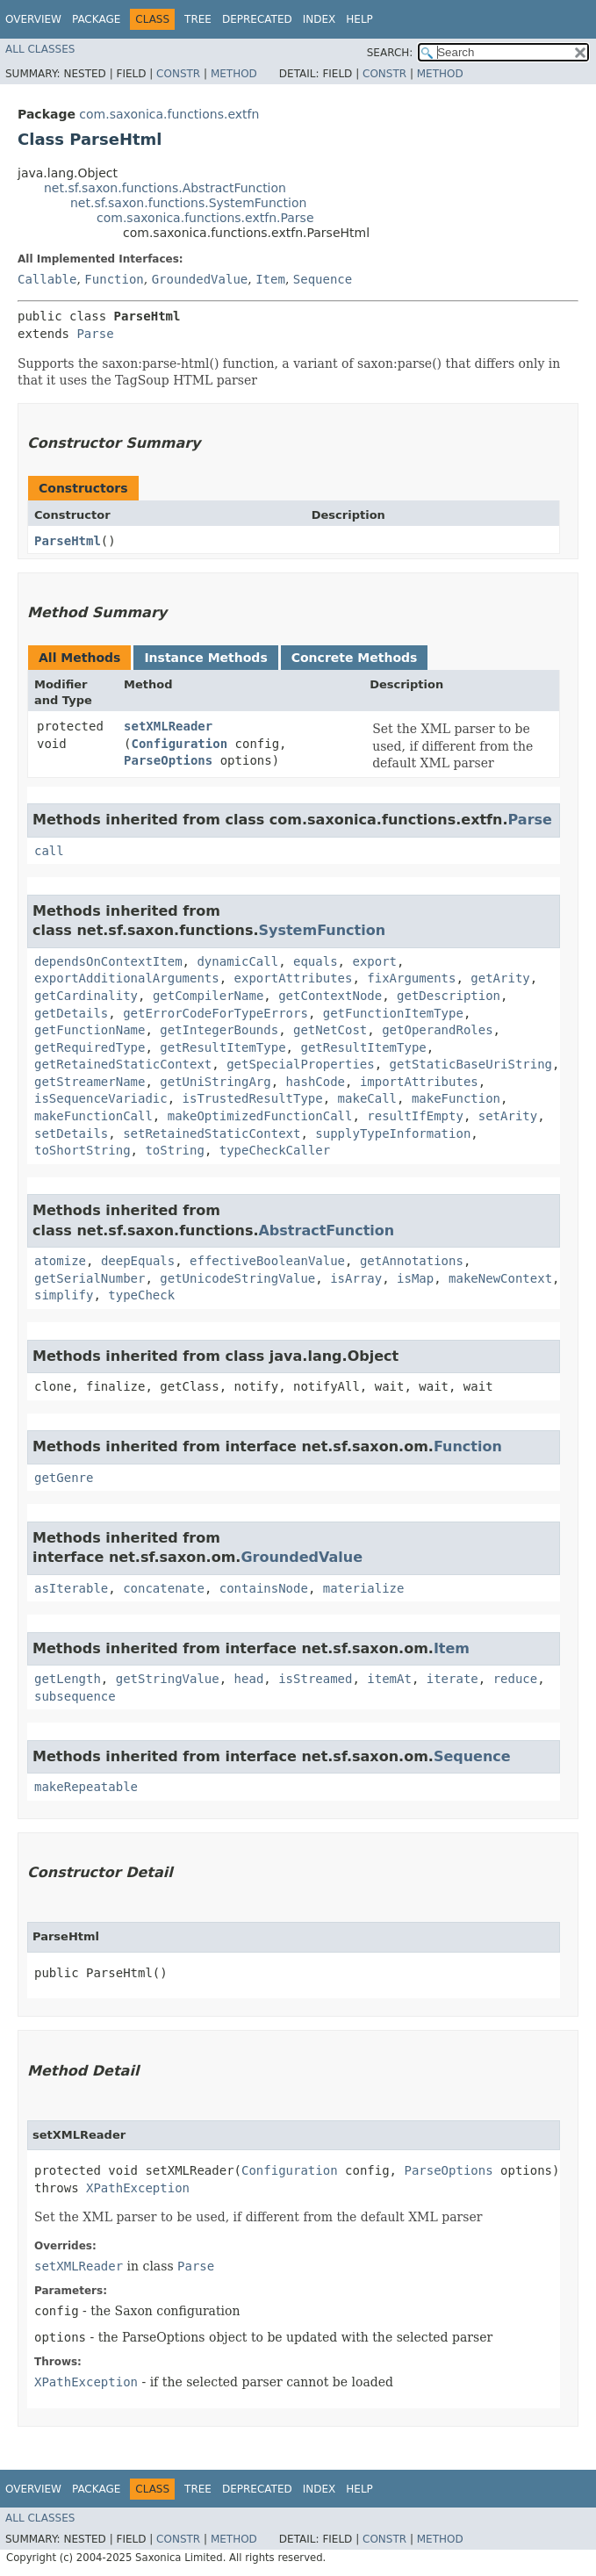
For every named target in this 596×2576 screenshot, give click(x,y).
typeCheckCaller (274, 1150)
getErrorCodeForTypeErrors (215, 1013)
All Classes (40, 49)
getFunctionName (89, 1030)
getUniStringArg (215, 1082)
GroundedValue (200, 279)
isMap (415, 1278)
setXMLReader (168, 726)
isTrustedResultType (253, 1098)
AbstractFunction (326, 1230)
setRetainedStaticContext (211, 1133)
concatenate (164, 1588)
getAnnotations (411, 1261)
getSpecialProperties (300, 1064)
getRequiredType (89, 1047)
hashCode (315, 1082)
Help (359, 19)
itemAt (389, 1679)
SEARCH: (390, 53)
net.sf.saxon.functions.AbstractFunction (165, 188)
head (249, 1679)
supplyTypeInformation (392, 1133)
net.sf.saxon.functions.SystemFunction (188, 203)
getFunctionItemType (393, 1013)
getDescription (448, 996)
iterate (452, 1679)
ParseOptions (168, 760)
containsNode (263, 1588)
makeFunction (456, 1098)
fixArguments (411, 978)
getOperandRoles (437, 1030)
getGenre (63, 1478)
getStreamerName (89, 1082)
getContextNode (330, 996)
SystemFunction (321, 930)
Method (234, 74)
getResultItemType (222, 1047)
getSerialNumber (89, 1278)
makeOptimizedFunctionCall (260, 1116)
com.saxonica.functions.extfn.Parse (205, 218)
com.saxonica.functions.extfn (169, 114)
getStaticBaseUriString (471, 1064)
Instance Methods (205, 658)
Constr (178, 74)
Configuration (180, 744)
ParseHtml (67, 541)
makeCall (367, 1098)
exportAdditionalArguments (126, 978)
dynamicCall (237, 961)
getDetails (71, 1013)
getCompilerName (208, 996)
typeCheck (141, 1295)
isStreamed (315, 1679)
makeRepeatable (86, 1787)
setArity (507, 1116)
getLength (67, 1679)
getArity (499, 978)
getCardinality (86, 996)
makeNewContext (500, 1278)
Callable (47, 279)
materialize (364, 1588)
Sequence (322, 279)
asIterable (71, 1588)
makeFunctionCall (93, 1116)
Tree (198, 19)
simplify (63, 1295)
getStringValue (167, 1679)
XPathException (138, 2188)
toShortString (82, 1150)
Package (96, 19)
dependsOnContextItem (108, 961)
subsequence (75, 1696)
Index (319, 19)
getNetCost (330, 1030)
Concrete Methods (354, 658)
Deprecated (257, 19)
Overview (33, 19)
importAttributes (419, 1082)
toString (174, 1150)
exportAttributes (293, 978)
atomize (60, 1261)
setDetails (71, 1133)
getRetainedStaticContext (123, 1064)
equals (315, 961)
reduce (515, 1679)
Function (113, 279)
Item (270, 279)
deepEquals (138, 1261)
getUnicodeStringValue (237, 1278)
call (49, 851)
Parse (94, 334)
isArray (356, 1278)
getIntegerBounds (219, 1030)
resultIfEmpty (415, 1116)
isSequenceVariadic (101, 1098)
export (374, 961)
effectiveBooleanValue (267, 1261)
